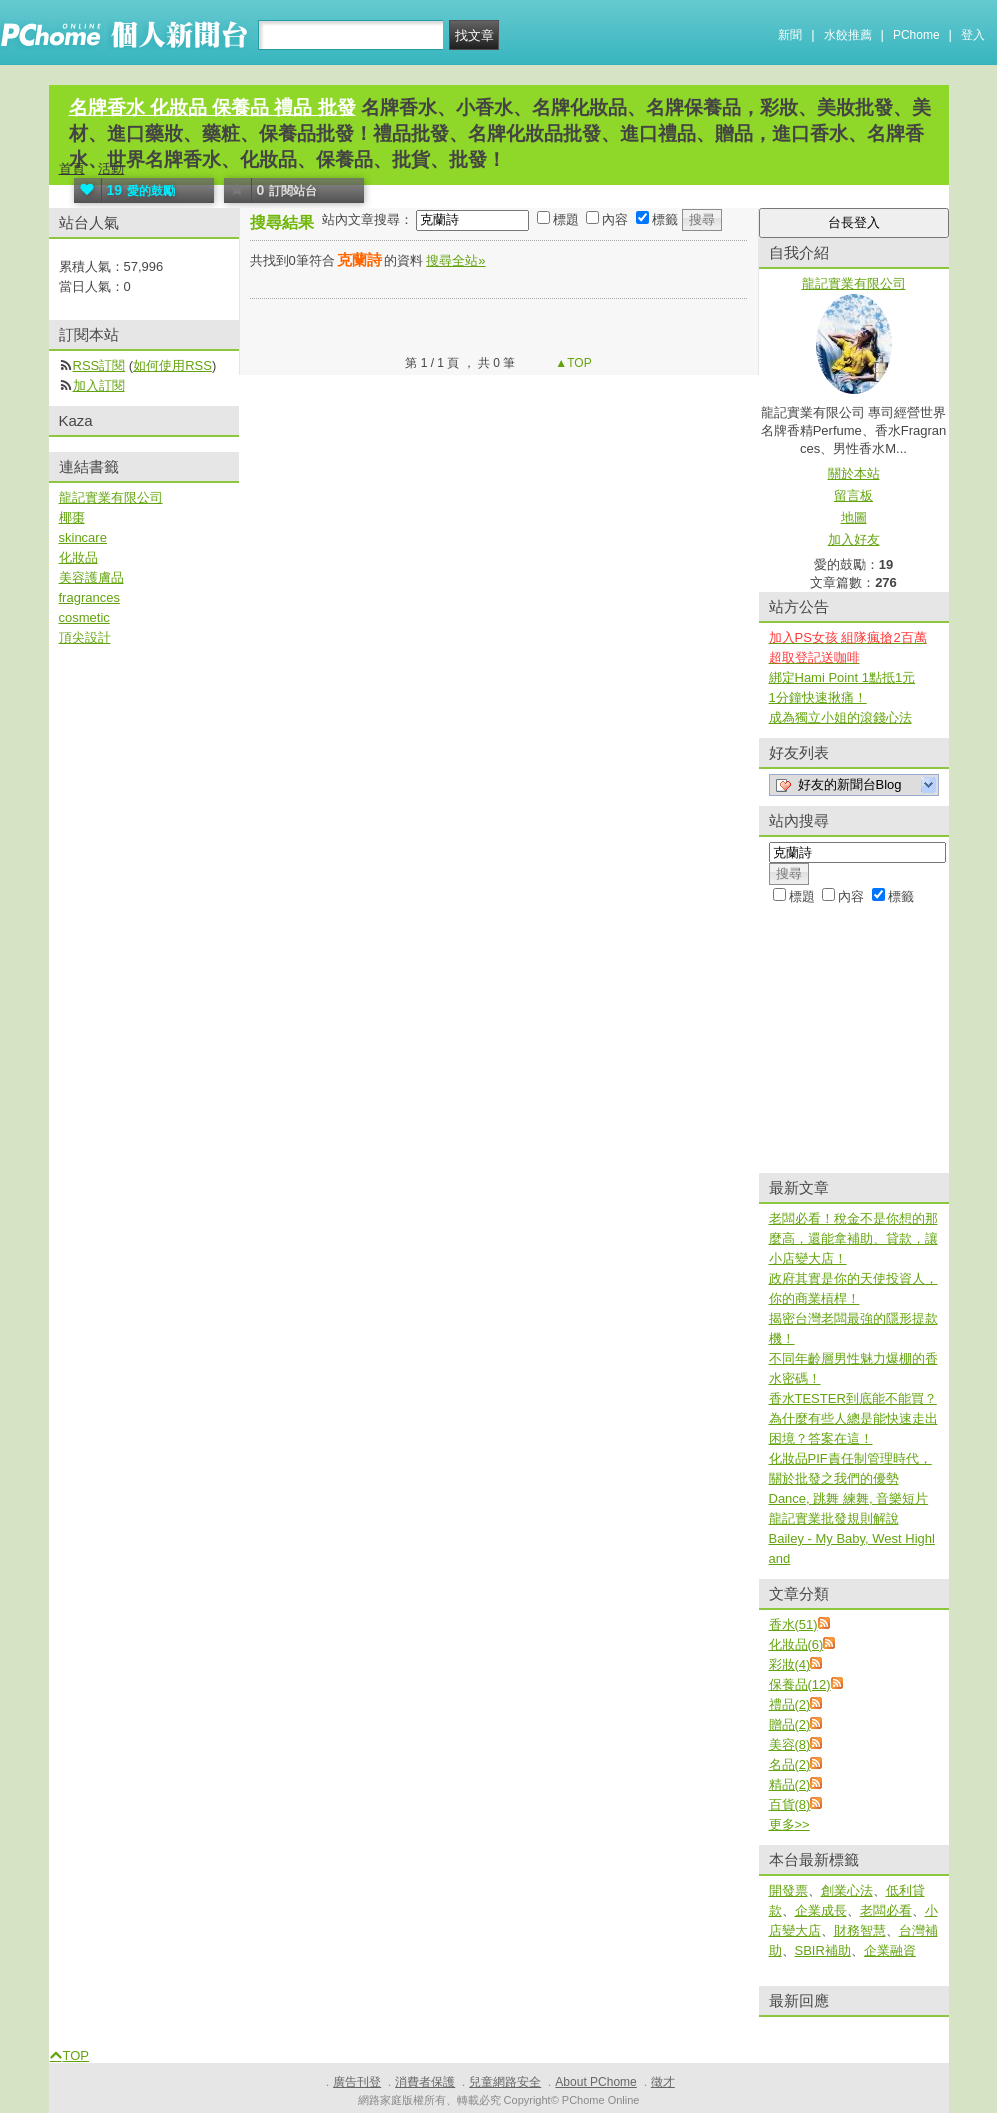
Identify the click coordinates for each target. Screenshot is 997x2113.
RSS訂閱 (99, 365)
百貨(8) (790, 1804)
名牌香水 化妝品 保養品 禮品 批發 (212, 107)
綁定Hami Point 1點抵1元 (842, 677)
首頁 (72, 168)
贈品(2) (790, 1724)
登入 (973, 35)
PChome (916, 35)
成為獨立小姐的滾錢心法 (840, 717)
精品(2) (790, 1784)
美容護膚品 (91, 577)
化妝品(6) (796, 1644)
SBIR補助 (823, 1950)
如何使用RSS (172, 365)
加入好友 (854, 539)
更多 (789, 1824)
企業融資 (890, 1950)
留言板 (853, 495)
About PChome (595, 2082)
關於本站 (854, 473)
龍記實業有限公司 (111, 497)
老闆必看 (886, 1910)
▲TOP (572, 363)
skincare (83, 537)
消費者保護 (425, 2082)
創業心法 (847, 1890)
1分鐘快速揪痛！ (818, 697)
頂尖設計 (85, 637)
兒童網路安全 (505, 2082)
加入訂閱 (99, 385)
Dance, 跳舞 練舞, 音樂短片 (849, 1498)
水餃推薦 (848, 35)
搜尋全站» (455, 260)
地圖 (854, 517)
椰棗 (72, 517)
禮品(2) (790, 1704)
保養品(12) (800, 1684)
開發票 (788, 1890)
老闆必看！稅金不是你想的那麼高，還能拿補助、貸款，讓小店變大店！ (853, 1238)
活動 (111, 168)
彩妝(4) (790, 1664)
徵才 (663, 2082)
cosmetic (84, 617)
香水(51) (793, 1624)
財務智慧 (860, 1930)
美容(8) (790, 1744)
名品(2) (790, 1764)
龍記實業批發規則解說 (834, 1518)
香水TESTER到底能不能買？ (853, 1398)
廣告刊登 (357, 2082)
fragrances (89, 597)
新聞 (790, 35)
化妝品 (78, 557)
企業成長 (821, 1910)
